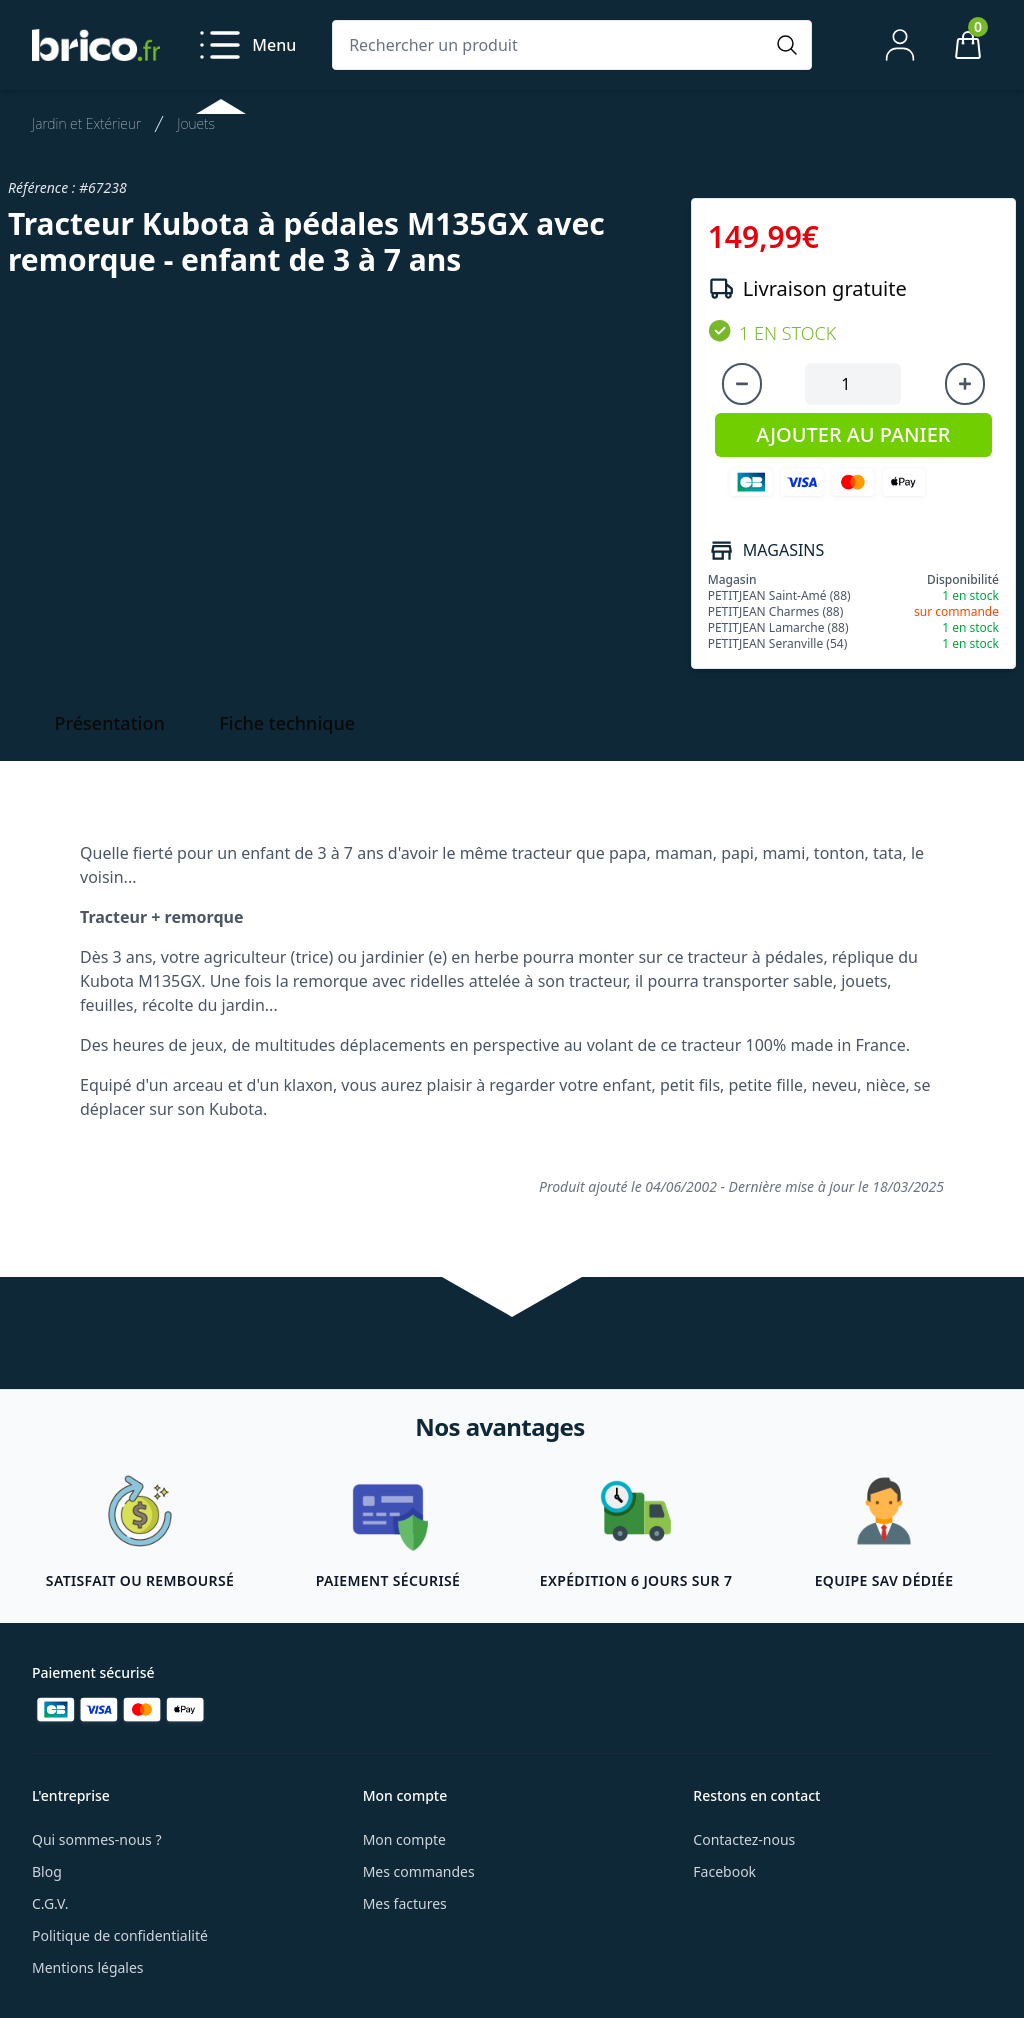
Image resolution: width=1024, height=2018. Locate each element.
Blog (47, 1871)
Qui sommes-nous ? (97, 1839)
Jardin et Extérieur (86, 123)
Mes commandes (419, 1871)
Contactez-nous (744, 1839)
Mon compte (404, 1839)
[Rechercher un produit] (552, 45)
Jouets (196, 123)
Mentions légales (88, 1967)
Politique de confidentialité (120, 1935)
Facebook (724, 1871)
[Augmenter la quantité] (965, 384)
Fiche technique (287, 723)
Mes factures (405, 1903)
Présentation (110, 723)
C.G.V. (50, 1903)
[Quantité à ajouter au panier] (853, 384)
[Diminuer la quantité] (742, 384)
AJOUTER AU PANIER (853, 434)
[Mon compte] (900, 45)
